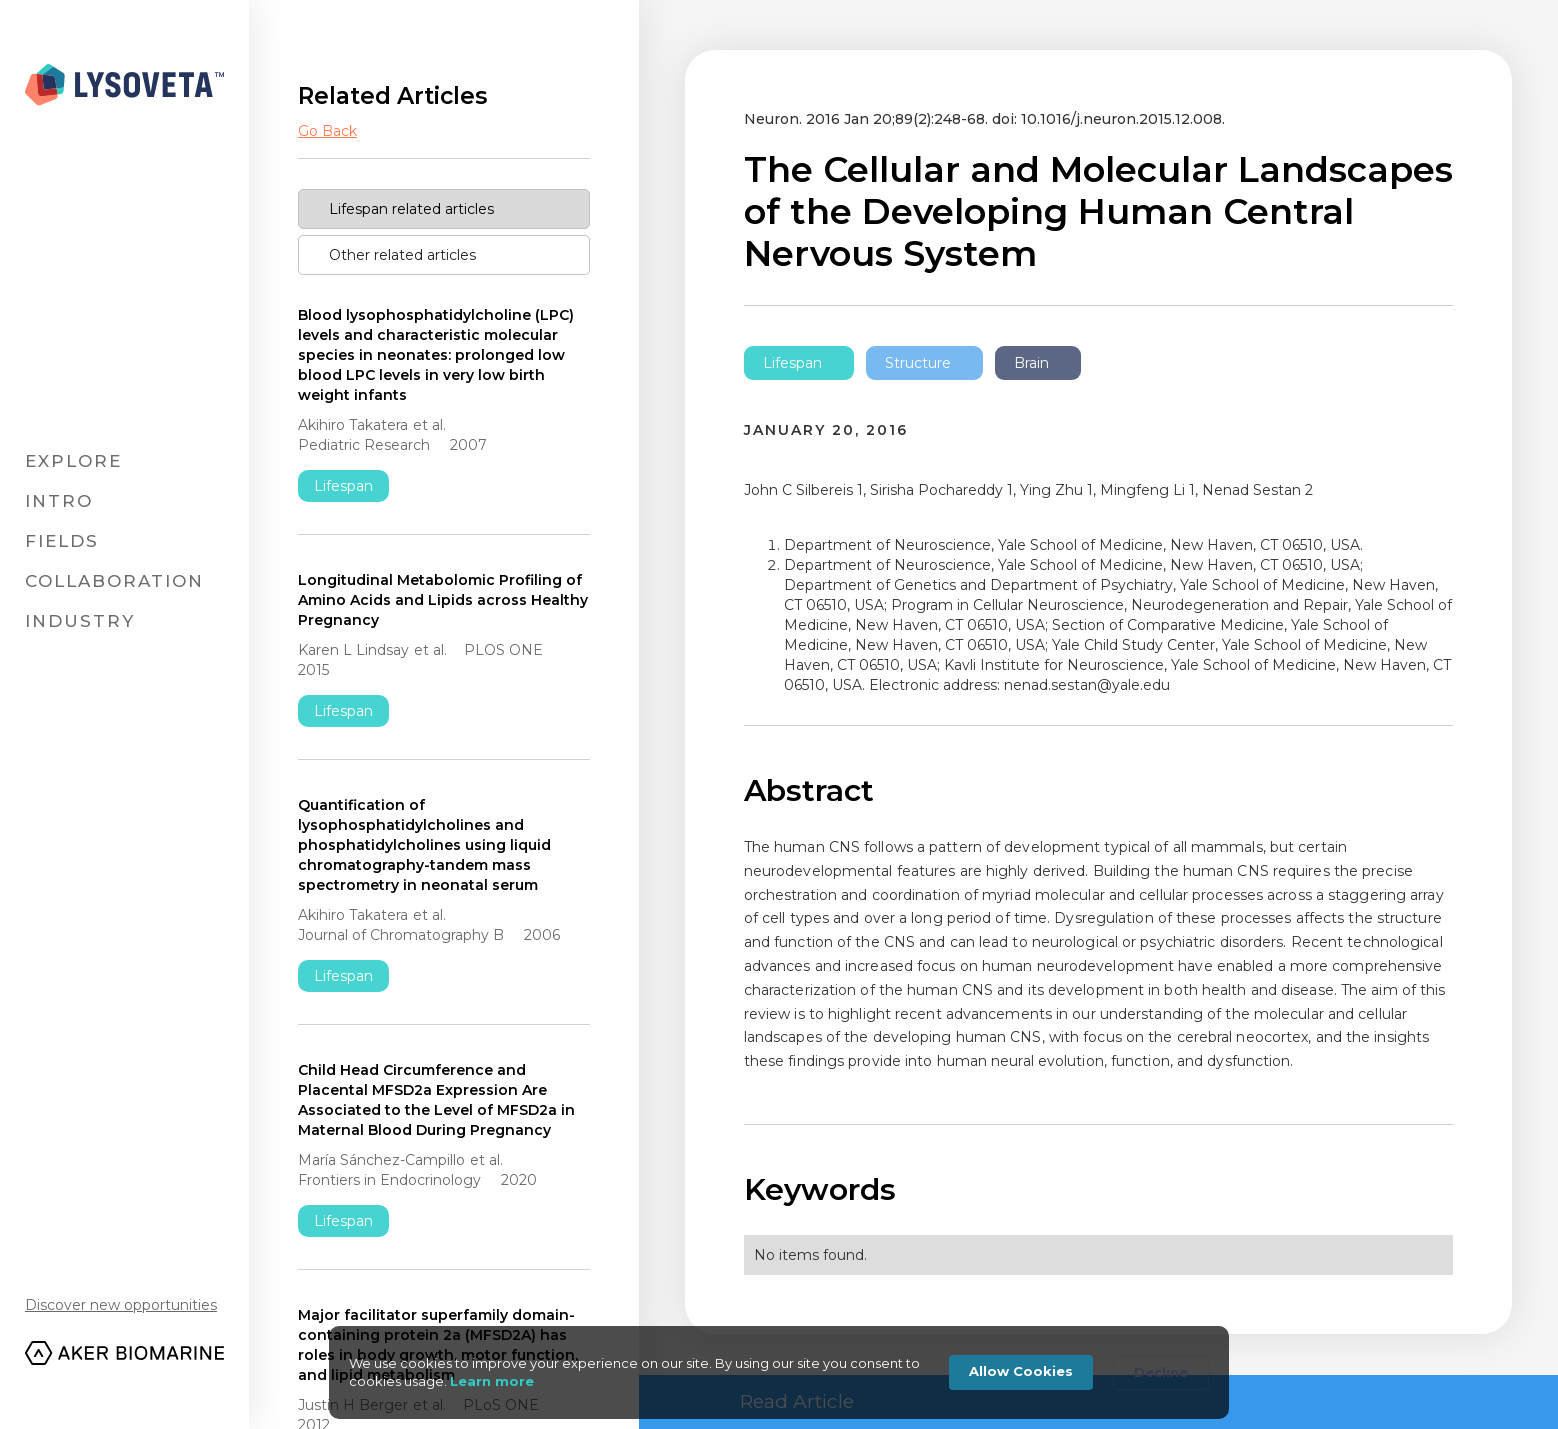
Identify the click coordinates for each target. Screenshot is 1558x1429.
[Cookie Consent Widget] (779, 1372)
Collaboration (114, 581)
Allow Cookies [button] (1021, 1371)
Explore (73, 461)
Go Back (327, 131)
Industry (80, 621)
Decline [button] (1161, 1372)
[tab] (444, 209)
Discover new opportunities (121, 1305)
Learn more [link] (492, 1381)
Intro (59, 501)
